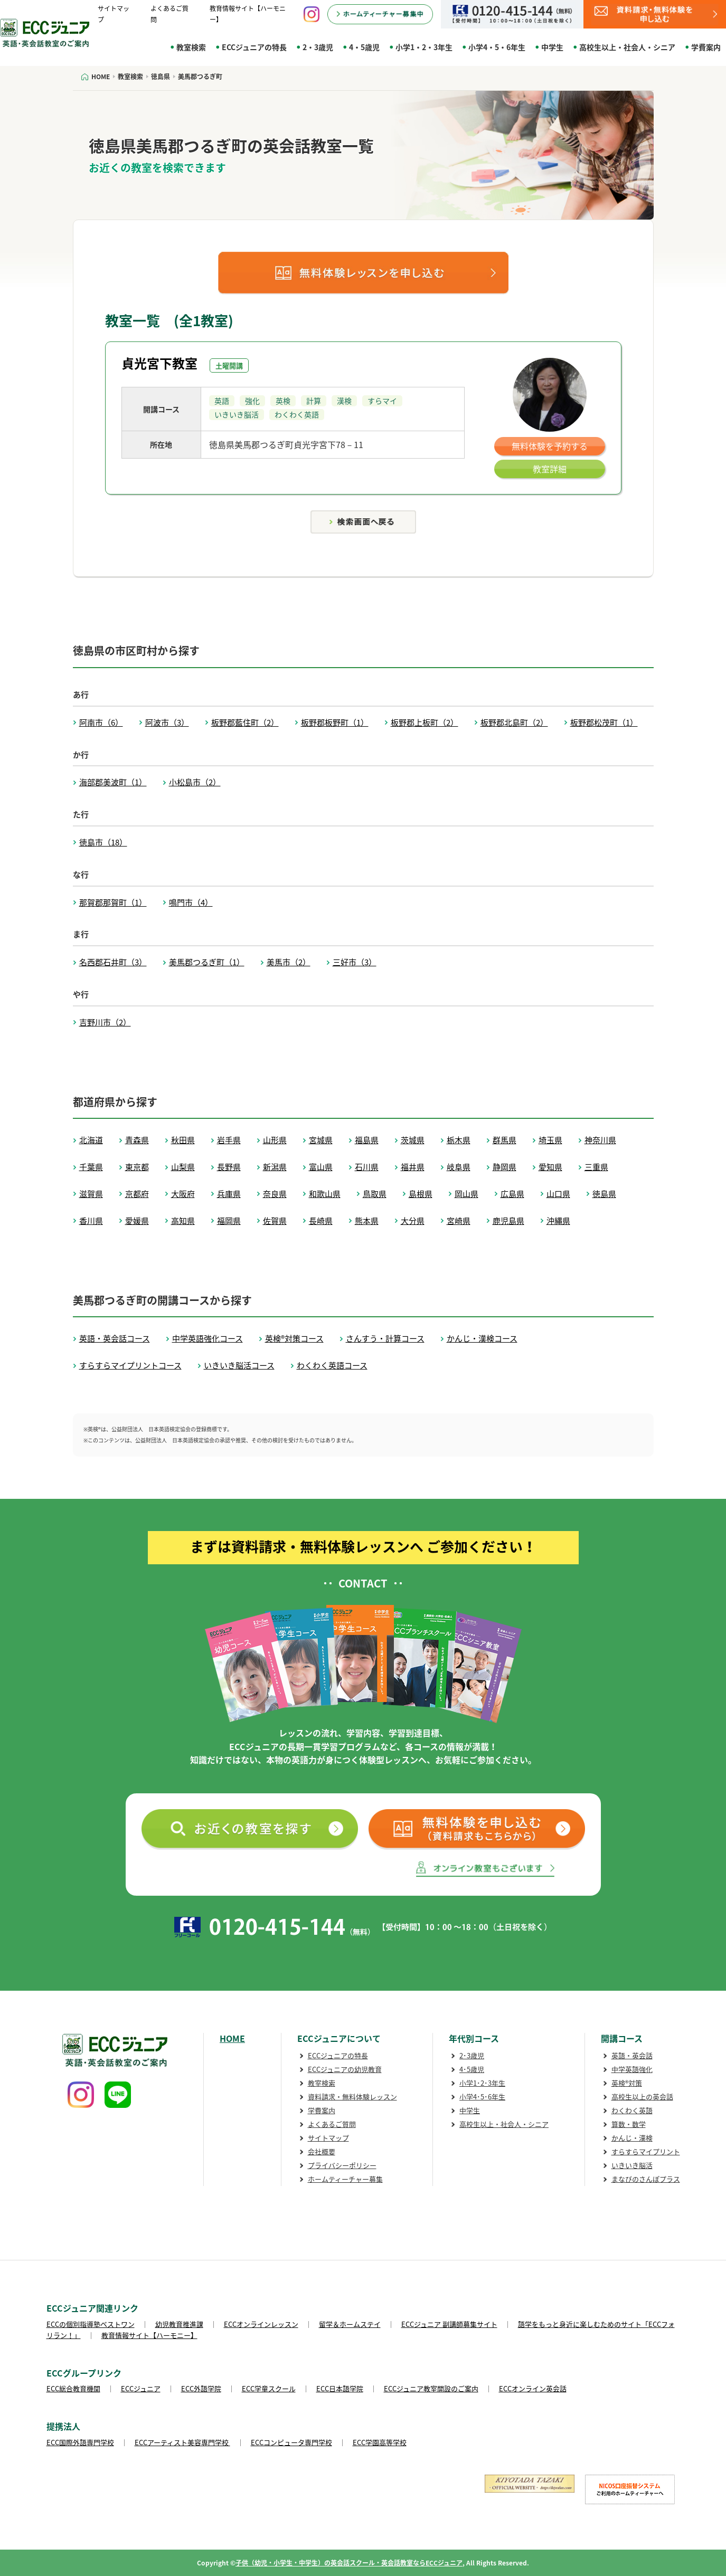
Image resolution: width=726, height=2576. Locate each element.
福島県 (367, 1140)
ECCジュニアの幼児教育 (345, 2069)
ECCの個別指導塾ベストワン (90, 2324)
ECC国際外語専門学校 (80, 2442)
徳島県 (604, 1194)
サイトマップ (328, 2138)
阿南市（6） (101, 722)
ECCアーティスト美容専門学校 (182, 2442)
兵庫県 (229, 1194)
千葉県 (91, 1167)
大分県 (413, 1221)
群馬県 (504, 1140)
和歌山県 (325, 1194)
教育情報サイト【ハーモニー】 (149, 2335)
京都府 (137, 1194)
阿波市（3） (167, 722)
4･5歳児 (471, 2069)
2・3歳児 (318, 47)
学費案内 (706, 47)
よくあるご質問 (332, 2124)
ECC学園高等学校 (380, 2442)
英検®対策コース (294, 1338)
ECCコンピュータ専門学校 (291, 2442)
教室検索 (191, 47)
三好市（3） (354, 962)
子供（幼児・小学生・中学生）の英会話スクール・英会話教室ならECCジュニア (349, 2563)
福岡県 (229, 1221)
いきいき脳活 (632, 2165)
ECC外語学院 (201, 2388)
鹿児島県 (508, 1221)
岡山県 (466, 1194)
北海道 (91, 1140)
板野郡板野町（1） (335, 722)
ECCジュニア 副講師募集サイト (449, 2324)
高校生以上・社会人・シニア (627, 47)
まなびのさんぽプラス (645, 2179)
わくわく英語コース (332, 1365)
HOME (232, 2038)
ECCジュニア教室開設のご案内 (431, 2388)
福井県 (413, 1167)
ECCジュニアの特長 (254, 47)
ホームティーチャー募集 (345, 2179)
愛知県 (550, 1167)
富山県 (321, 1167)
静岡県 (504, 1167)
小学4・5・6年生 (496, 47)
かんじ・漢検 (632, 2138)
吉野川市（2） (105, 1022)
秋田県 (183, 1140)
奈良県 (275, 1194)
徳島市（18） (103, 842)
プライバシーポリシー (342, 2165)
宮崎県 (458, 1221)
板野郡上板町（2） (424, 722)
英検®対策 (626, 2083)
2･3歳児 (471, 2055)
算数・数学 (628, 2124)
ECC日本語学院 (339, 2388)
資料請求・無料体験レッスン (352, 2097)
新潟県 (275, 1167)
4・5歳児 (364, 47)
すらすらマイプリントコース (130, 1365)
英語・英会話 (632, 2055)
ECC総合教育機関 (73, 2388)
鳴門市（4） (191, 902)
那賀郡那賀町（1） (113, 902)
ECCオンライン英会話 (533, 2388)
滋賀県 (91, 1194)
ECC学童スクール (269, 2388)
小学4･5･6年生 (482, 2097)
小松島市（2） (195, 782)
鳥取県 (374, 1194)
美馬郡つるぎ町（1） (206, 962)
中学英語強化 (632, 2069)
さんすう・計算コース (385, 1338)
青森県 (137, 1140)
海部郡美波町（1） (113, 782)
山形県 (275, 1140)
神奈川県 (600, 1140)
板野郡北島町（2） (514, 722)
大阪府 (183, 1194)
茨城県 (413, 1140)
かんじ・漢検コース (482, 1338)
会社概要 (321, 2151)
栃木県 (458, 1140)
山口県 (558, 1194)
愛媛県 (137, 1221)
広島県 (512, 1194)
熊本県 (367, 1221)
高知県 (183, 1221)
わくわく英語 (632, 2110)
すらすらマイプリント (645, 2151)
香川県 (91, 1221)
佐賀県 (275, 1221)
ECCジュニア (141, 2388)
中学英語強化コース (207, 1338)
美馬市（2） (288, 962)
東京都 (137, 1167)
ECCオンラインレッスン (261, 2324)
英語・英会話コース (114, 1338)
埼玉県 (550, 1140)
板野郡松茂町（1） (604, 722)
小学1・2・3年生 (423, 47)
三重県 (596, 1167)
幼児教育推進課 (179, 2324)
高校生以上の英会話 (642, 2097)
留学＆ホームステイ (350, 2324)
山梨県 (183, 1167)
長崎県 (321, 1221)
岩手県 (229, 1140)
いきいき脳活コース (239, 1365)
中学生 (552, 47)
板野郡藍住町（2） (245, 722)
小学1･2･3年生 (482, 2083)
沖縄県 (558, 1221)
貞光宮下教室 (159, 363)
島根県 (420, 1194)
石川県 (367, 1167)
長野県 (229, 1167)
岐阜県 (458, 1167)
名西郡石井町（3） (113, 962)
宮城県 (321, 1140)
